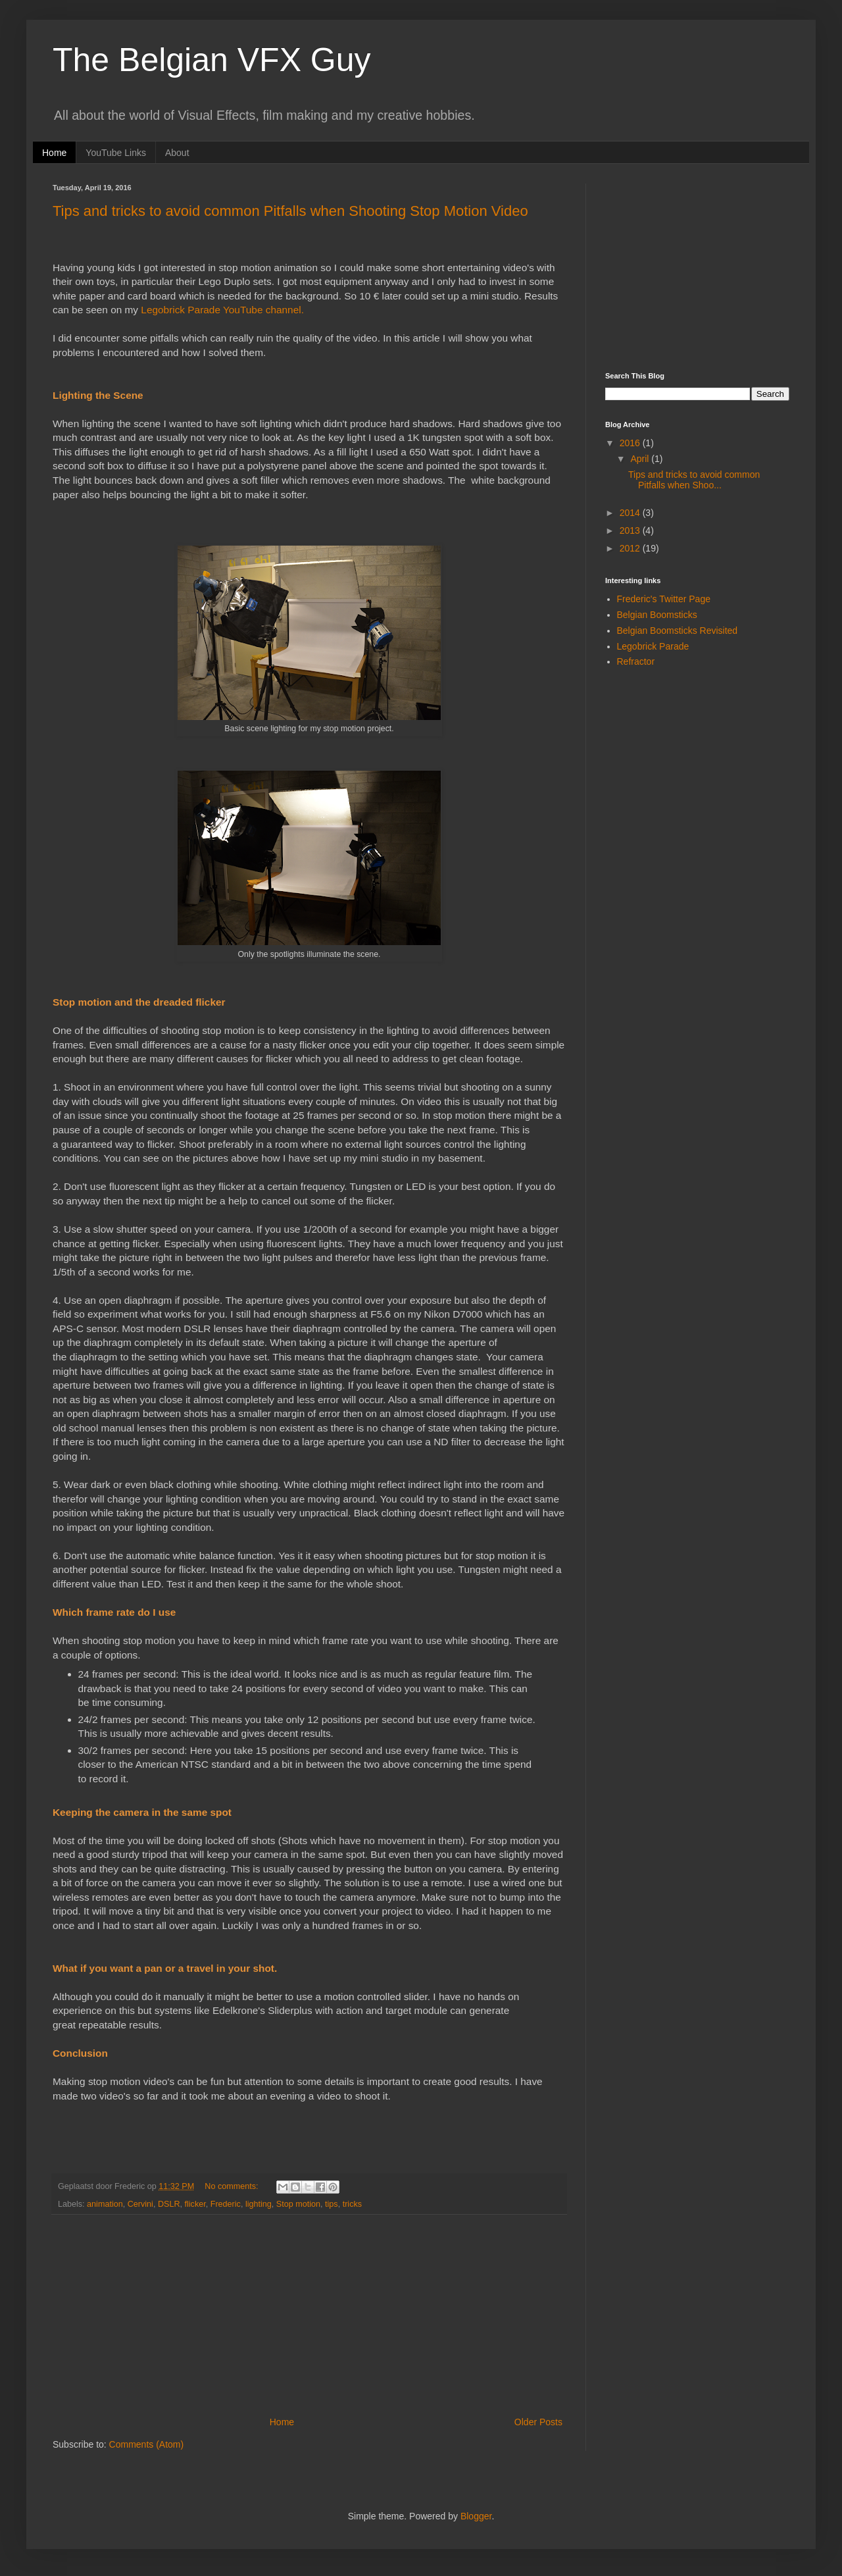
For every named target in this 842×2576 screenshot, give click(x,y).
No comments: (232, 2186)
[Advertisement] (704, 266)
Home (54, 152)
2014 (631, 512)
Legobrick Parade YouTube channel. (222, 309)
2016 (631, 443)
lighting (258, 2204)
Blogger (475, 2516)
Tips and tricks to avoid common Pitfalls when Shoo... (694, 480)
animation (105, 2204)
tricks (352, 2204)
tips (331, 2204)
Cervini (140, 2204)
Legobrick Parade (653, 646)
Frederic (225, 2204)
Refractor (636, 661)
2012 (631, 548)
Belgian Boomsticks (657, 614)
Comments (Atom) (146, 2444)
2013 (631, 530)
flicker (195, 2204)
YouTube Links (116, 152)
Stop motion (298, 2204)
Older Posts (538, 2422)
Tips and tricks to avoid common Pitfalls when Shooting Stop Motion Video (290, 211)
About (177, 152)
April (640, 458)
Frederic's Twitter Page (663, 599)
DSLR (169, 2204)
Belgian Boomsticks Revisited (677, 630)
